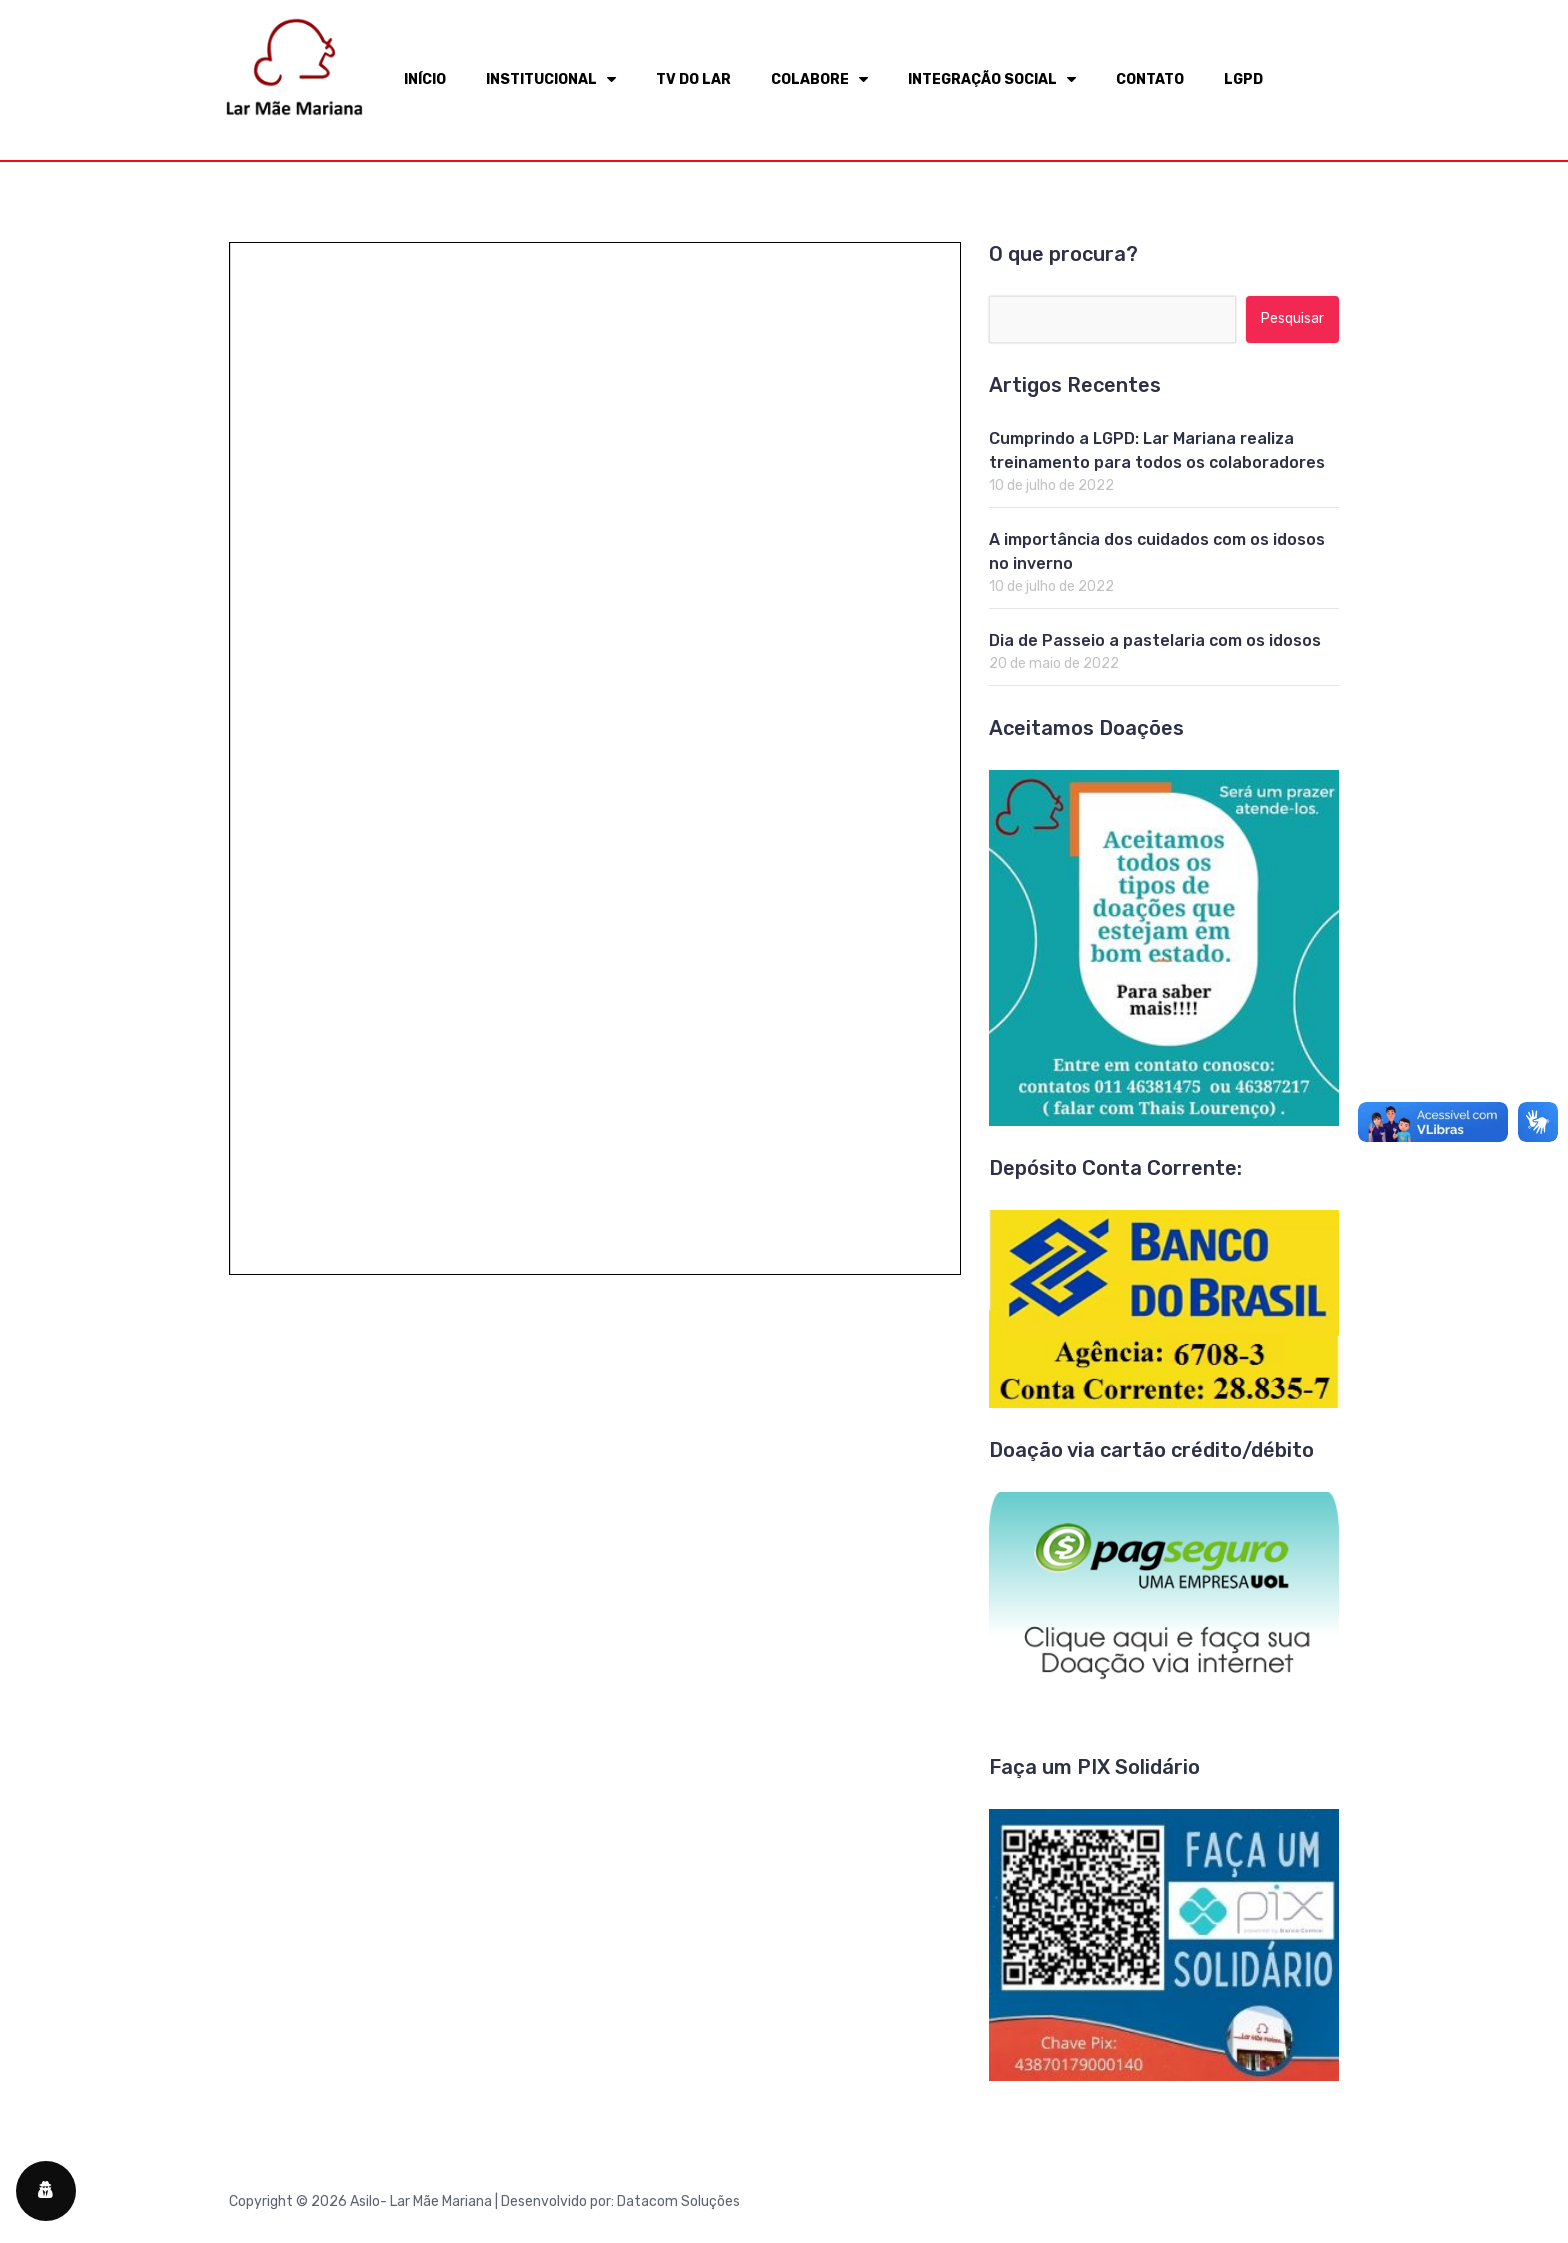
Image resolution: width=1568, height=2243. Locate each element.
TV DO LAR (693, 79)
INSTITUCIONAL (551, 79)
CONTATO (1150, 79)
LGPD (1243, 79)
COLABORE (819, 79)
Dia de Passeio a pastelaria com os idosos (1155, 640)
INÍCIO (425, 79)
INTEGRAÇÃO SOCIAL (992, 79)
